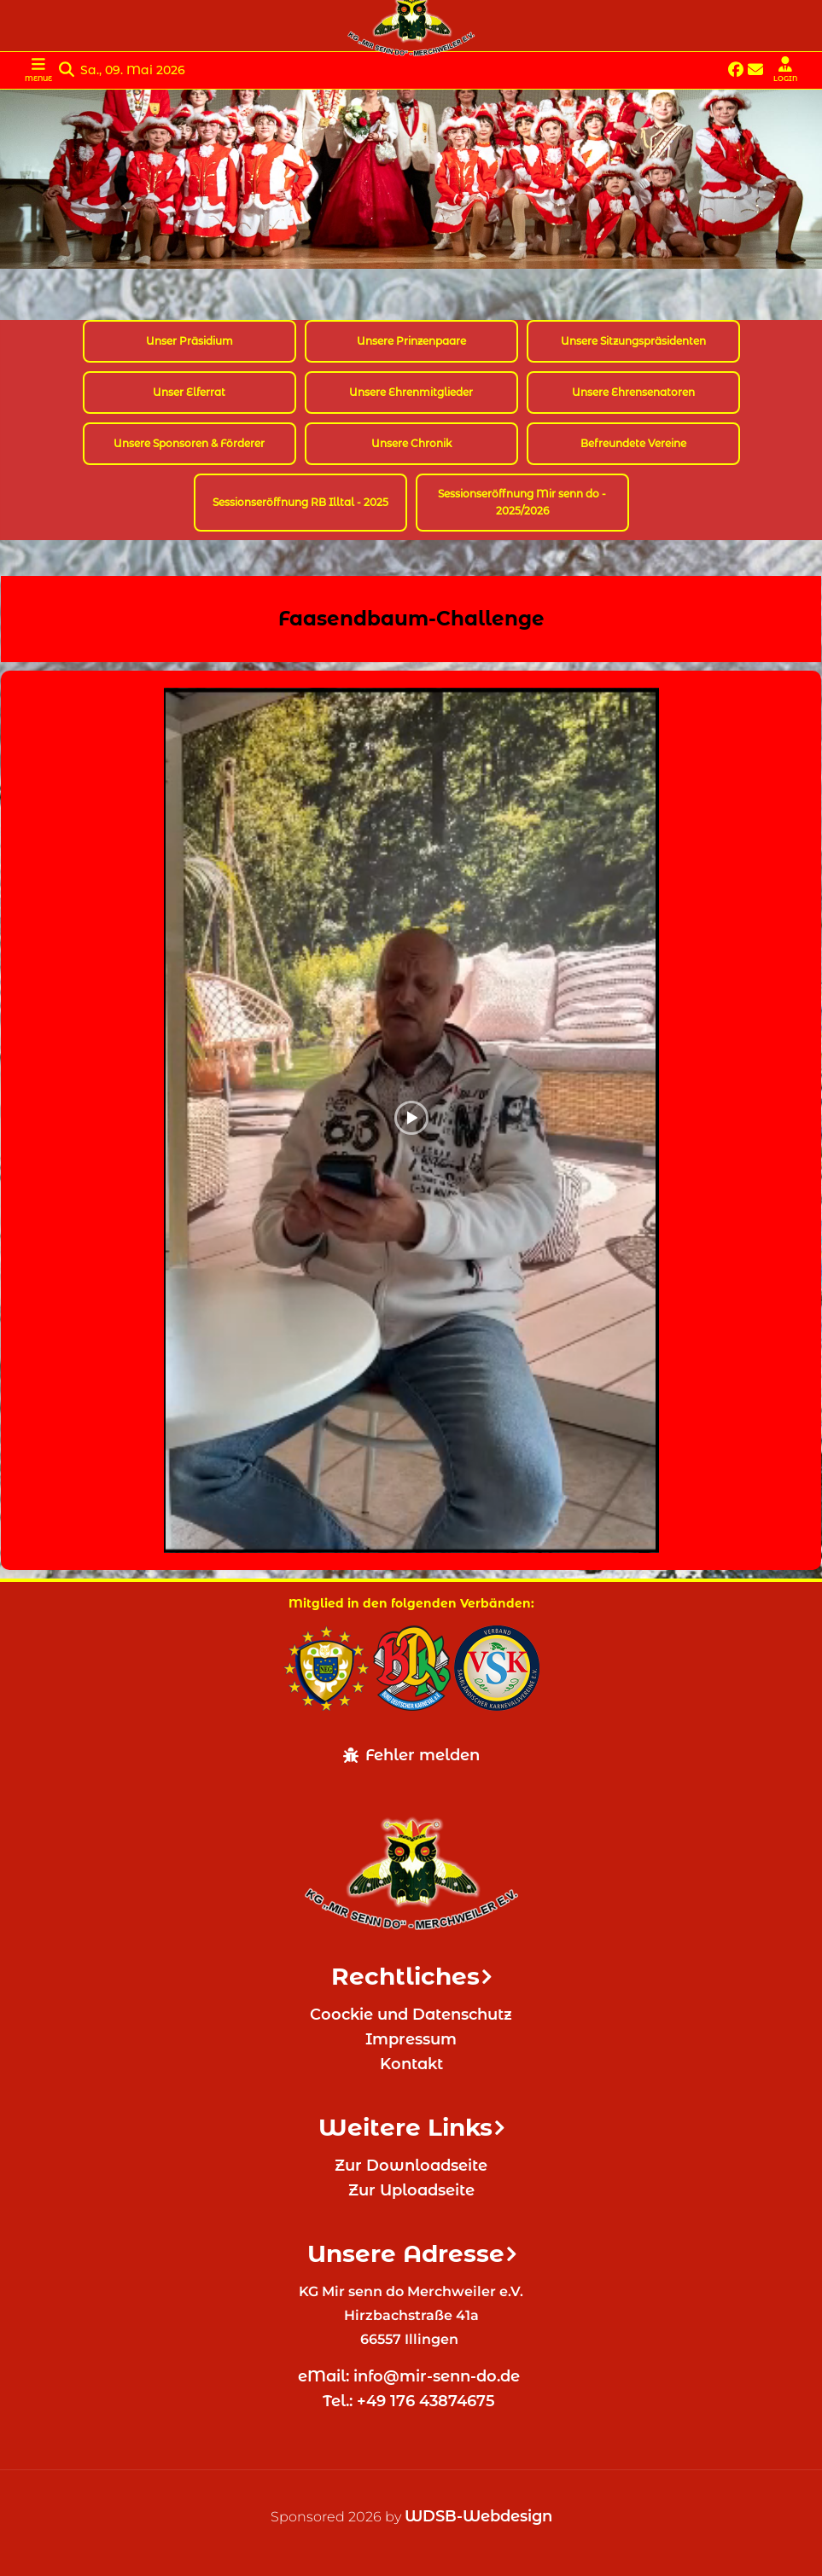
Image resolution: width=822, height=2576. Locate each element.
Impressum (411, 2039)
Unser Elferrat (189, 392)
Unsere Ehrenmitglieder (411, 392)
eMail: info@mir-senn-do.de (411, 2376)
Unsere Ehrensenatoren (633, 392)
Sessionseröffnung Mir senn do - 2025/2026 (522, 502)
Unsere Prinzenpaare (411, 340)
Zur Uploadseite (411, 2190)
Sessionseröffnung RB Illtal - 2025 (300, 502)
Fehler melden (411, 1755)
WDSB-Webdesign (478, 2516)
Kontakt (411, 2064)
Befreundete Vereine (633, 443)
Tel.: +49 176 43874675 (411, 2401)
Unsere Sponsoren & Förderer (189, 443)
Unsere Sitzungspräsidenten (633, 340)
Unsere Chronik (411, 443)
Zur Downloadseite (411, 2165)
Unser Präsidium (189, 340)
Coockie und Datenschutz (411, 2014)
